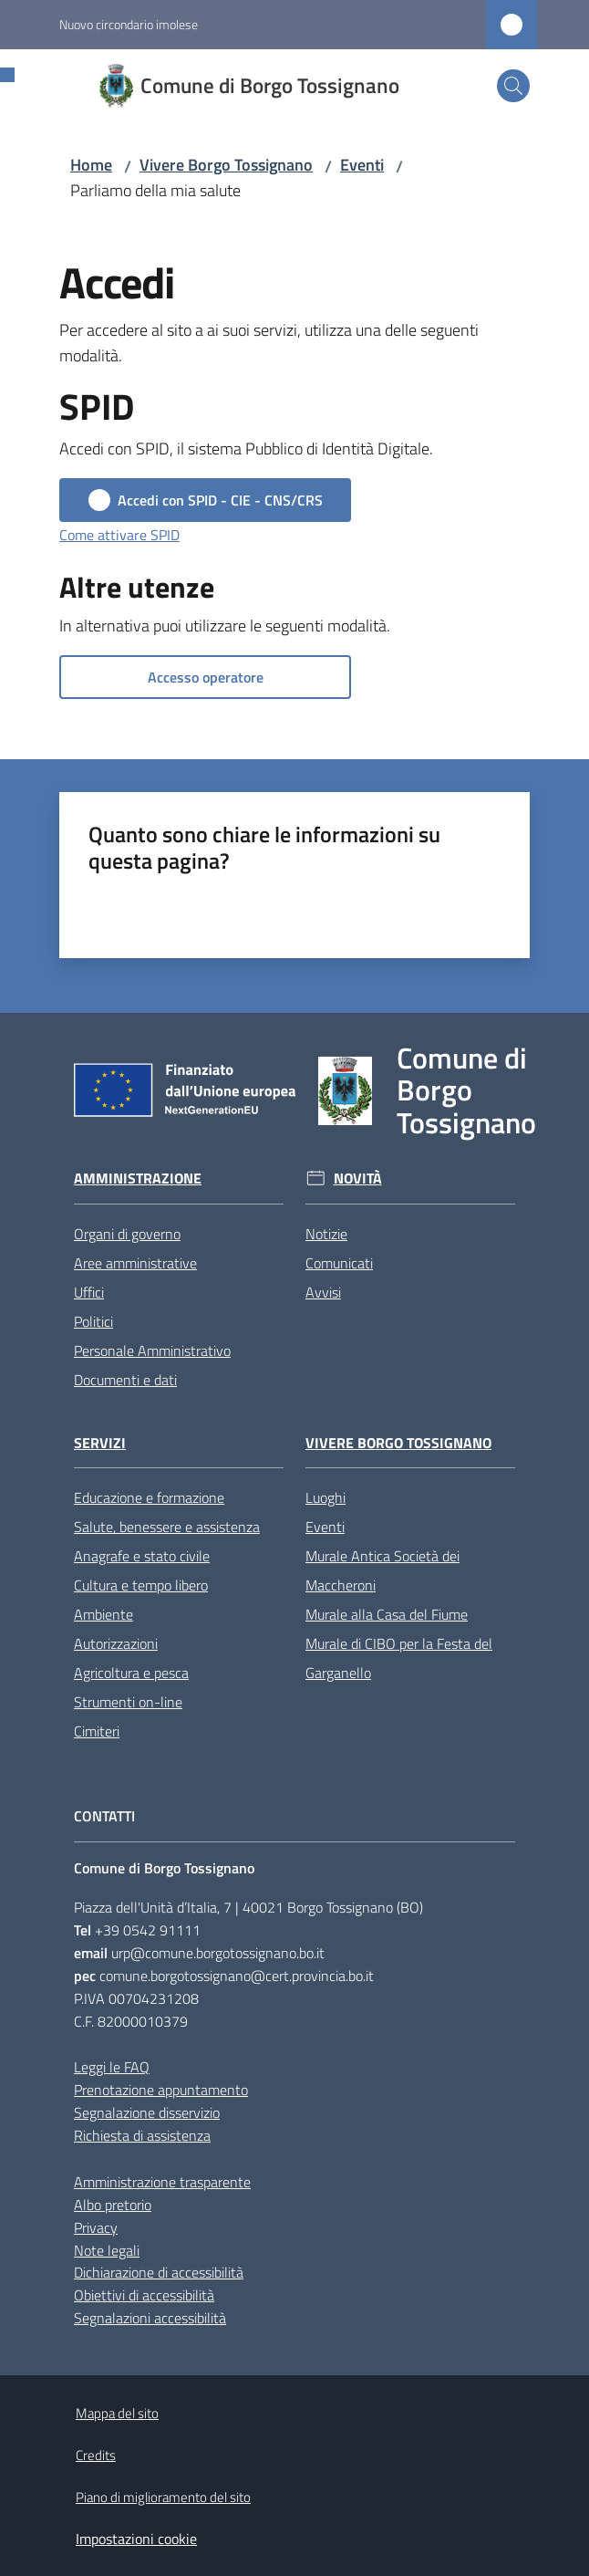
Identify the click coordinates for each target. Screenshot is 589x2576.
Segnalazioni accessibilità (150, 2318)
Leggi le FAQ (112, 2067)
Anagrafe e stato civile (142, 1556)
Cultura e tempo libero (141, 1585)
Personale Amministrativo (152, 1350)
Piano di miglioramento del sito (163, 2497)
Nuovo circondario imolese (128, 24)
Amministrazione (138, 1178)
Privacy (96, 2227)
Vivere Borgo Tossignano (226, 164)
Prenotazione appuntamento (161, 2090)
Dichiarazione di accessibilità (158, 2272)
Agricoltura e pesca (131, 1673)
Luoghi (325, 1497)
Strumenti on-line (128, 1702)
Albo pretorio (112, 2205)
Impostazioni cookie (136, 2539)
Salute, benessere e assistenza (167, 1527)
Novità (358, 1178)
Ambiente (103, 1614)
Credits (96, 2455)
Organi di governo (127, 1234)
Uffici (89, 1292)
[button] (513, 85)
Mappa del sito (117, 2413)
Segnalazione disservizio (147, 2112)
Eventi (362, 164)
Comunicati (339, 1263)
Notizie (326, 1234)
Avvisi (323, 1292)
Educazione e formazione (149, 1497)
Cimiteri (96, 1731)
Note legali (107, 2250)
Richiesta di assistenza (142, 2135)
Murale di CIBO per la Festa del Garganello (398, 1658)
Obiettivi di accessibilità (144, 2295)
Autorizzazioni (116, 1643)
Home (91, 164)
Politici (93, 1321)
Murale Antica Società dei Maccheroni (382, 1570)
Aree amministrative (135, 1263)
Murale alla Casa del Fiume (386, 1614)
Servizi (100, 1443)
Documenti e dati (125, 1380)
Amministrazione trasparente (162, 2182)
